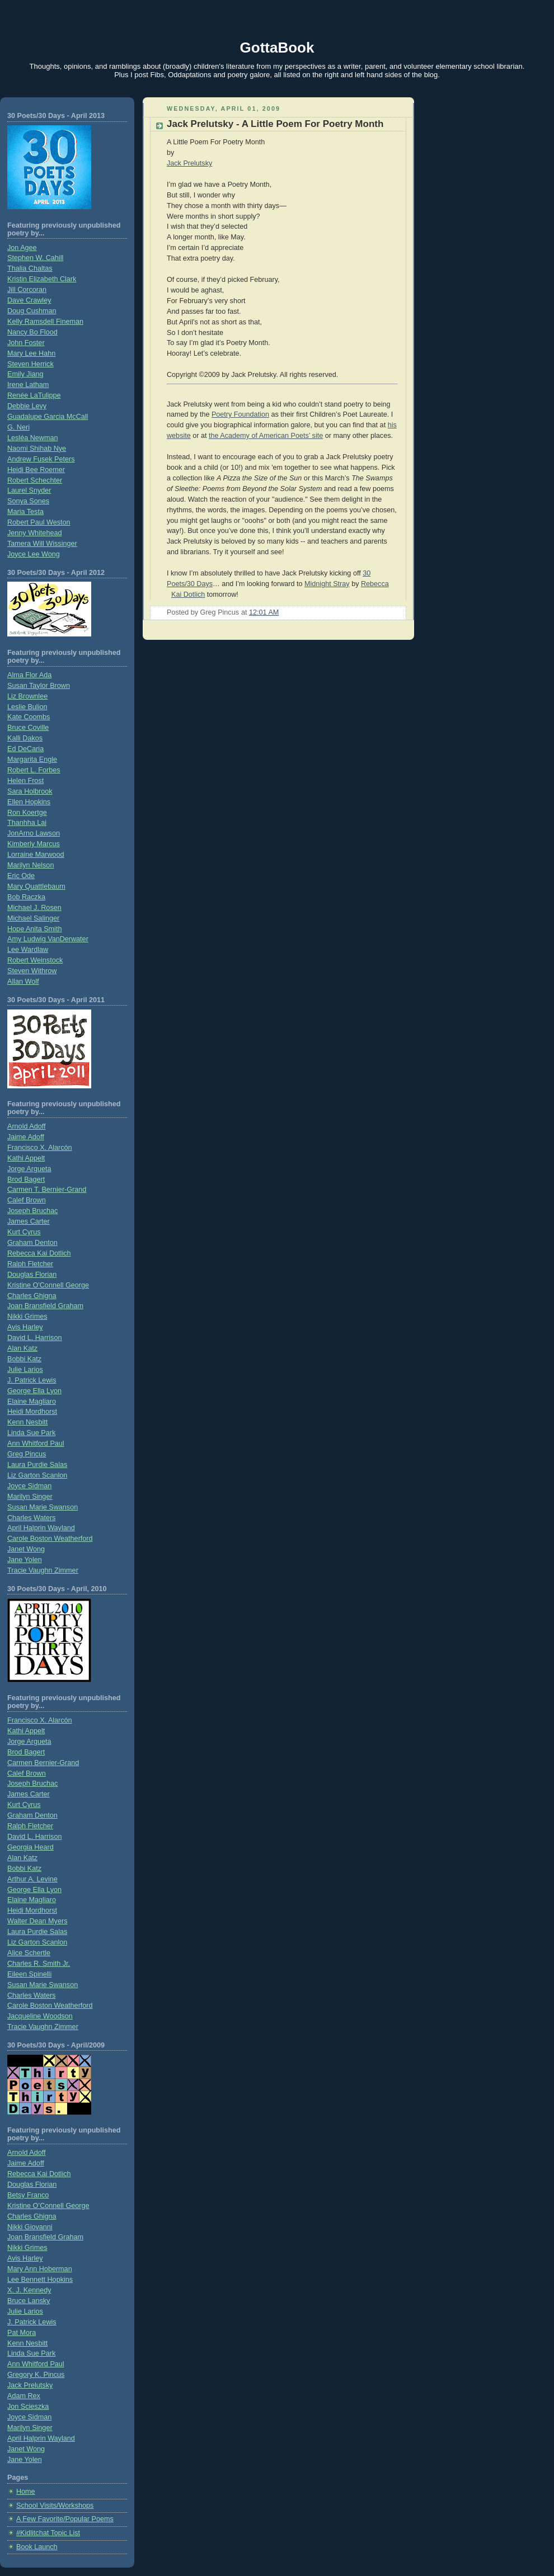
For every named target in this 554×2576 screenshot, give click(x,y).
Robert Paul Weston (39, 522)
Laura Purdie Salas (37, 1465)
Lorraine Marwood (35, 854)
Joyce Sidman (29, 1486)
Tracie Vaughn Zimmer (42, 1570)
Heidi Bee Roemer (36, 470)
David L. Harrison (34, 1338)
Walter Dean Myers (37, 1921)
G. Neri (18, 427)
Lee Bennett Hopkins (40, 2280)
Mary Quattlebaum (36, 886)
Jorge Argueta (29, 1169)
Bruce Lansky (28, 2301)
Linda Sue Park (31, 1433)
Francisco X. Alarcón (39, 1148)
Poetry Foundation (240, 414)
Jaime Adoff (25, 1137)
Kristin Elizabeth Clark (41, 279)
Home (25, 2491)
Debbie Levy (26, 406)
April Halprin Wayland (41, 1528)
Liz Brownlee (27, 696)
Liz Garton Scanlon (37, 1475)
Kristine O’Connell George (48, 2206)
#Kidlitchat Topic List (48, 2533)
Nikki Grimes (27, 1316)
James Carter (28, 1221)
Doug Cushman (32, 311)
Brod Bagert (26, 1179)
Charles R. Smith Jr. (38, 1964)
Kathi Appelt (26, 1158)
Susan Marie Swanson (42, 1507)
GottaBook (277, 47)
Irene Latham (28, 385)
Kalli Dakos (25, 738)
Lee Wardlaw (27, 950)
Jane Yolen (24, 1560)
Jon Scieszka (28, 2406)
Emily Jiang (25, 374)
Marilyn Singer (30, 1497)
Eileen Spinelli (29, 1974)
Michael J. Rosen (34, 908)
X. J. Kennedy (29, 2290)
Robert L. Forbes (33, 770)
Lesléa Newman (32, 438)
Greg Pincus (26, 1454)
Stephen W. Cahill (35, 258)
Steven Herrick (30, 364)
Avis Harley (25, 1327)
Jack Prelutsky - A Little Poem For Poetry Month (275, 124)
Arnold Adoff (26, 1126)
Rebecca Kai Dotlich (39, 1253)
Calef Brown (26, 1200)
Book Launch (37, 2547)
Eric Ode (21, 876)
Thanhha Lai (26, 823)
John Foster (26, 343)
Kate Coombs (28, 717)
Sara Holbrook (30, 791)
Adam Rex (23, 2396)
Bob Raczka (26, 897)
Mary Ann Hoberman (39, 2269)
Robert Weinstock (35, 960)
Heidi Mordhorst (32, 1412)
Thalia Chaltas (30, 268)
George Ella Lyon (34, 1391)
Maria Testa (25, 512)
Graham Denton (32, 1243)
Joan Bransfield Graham (45, 1306)
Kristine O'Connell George (48, 1285)
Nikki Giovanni (30, 2227)
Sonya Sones (28, 501)
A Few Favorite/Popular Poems (65, 2519)
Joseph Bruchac (32, 1211)
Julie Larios (25, 1370)
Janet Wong (26, 1549)
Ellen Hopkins (28, 802)
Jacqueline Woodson (40, 2016)
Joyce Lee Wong (33, 554)
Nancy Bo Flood (32, 332)
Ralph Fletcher (30, 1264)
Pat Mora (21, 2333)
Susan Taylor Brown (38, 686)
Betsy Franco (28, 2195)
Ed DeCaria (25, 749)
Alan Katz (22, 1348)
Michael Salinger (33, 918)
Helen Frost (25, 781)
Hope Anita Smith (34, 929)
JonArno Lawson (33, 833)
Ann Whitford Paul (35, 1443)
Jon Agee (22, 248)
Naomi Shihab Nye (36, 448)
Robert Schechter (34, 480)
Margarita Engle (32, 759)
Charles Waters (31, 1518)
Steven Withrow (32, 971)
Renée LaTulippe (34, 395)
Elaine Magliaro (31, 1401)
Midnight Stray (327, 584)
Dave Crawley (29, 300)
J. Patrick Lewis (32, 1380)
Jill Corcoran (26, 290)
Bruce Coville (28, 728)
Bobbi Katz (24, 1359)
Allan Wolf (23, 981)
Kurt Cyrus (24, 1232)
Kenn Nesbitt (27, 1422)
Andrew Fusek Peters (41, 459)
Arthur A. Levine (32, 1879)
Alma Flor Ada (29, 675)
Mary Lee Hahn (31, 353)
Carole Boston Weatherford (50, 1538)
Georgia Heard (30, 1847)
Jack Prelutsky (30, 2385)
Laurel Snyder (29, 490)
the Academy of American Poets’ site (266, 436)
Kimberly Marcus (33, 844)
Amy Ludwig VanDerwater (47, 939)
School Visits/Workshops (54, 2505)
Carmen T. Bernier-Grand (46, 1189)
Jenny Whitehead (34, 533)
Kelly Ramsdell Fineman (45, 321)
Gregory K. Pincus (35, 2375)
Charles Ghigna (32, 1296)
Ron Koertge (27, 813)
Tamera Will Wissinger (42, 544)
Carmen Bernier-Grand (43, 1763)
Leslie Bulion (27, 707)
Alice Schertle (28, 1953)
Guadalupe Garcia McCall (47, 417)
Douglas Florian (32, 1274)
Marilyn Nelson (30, 865)
